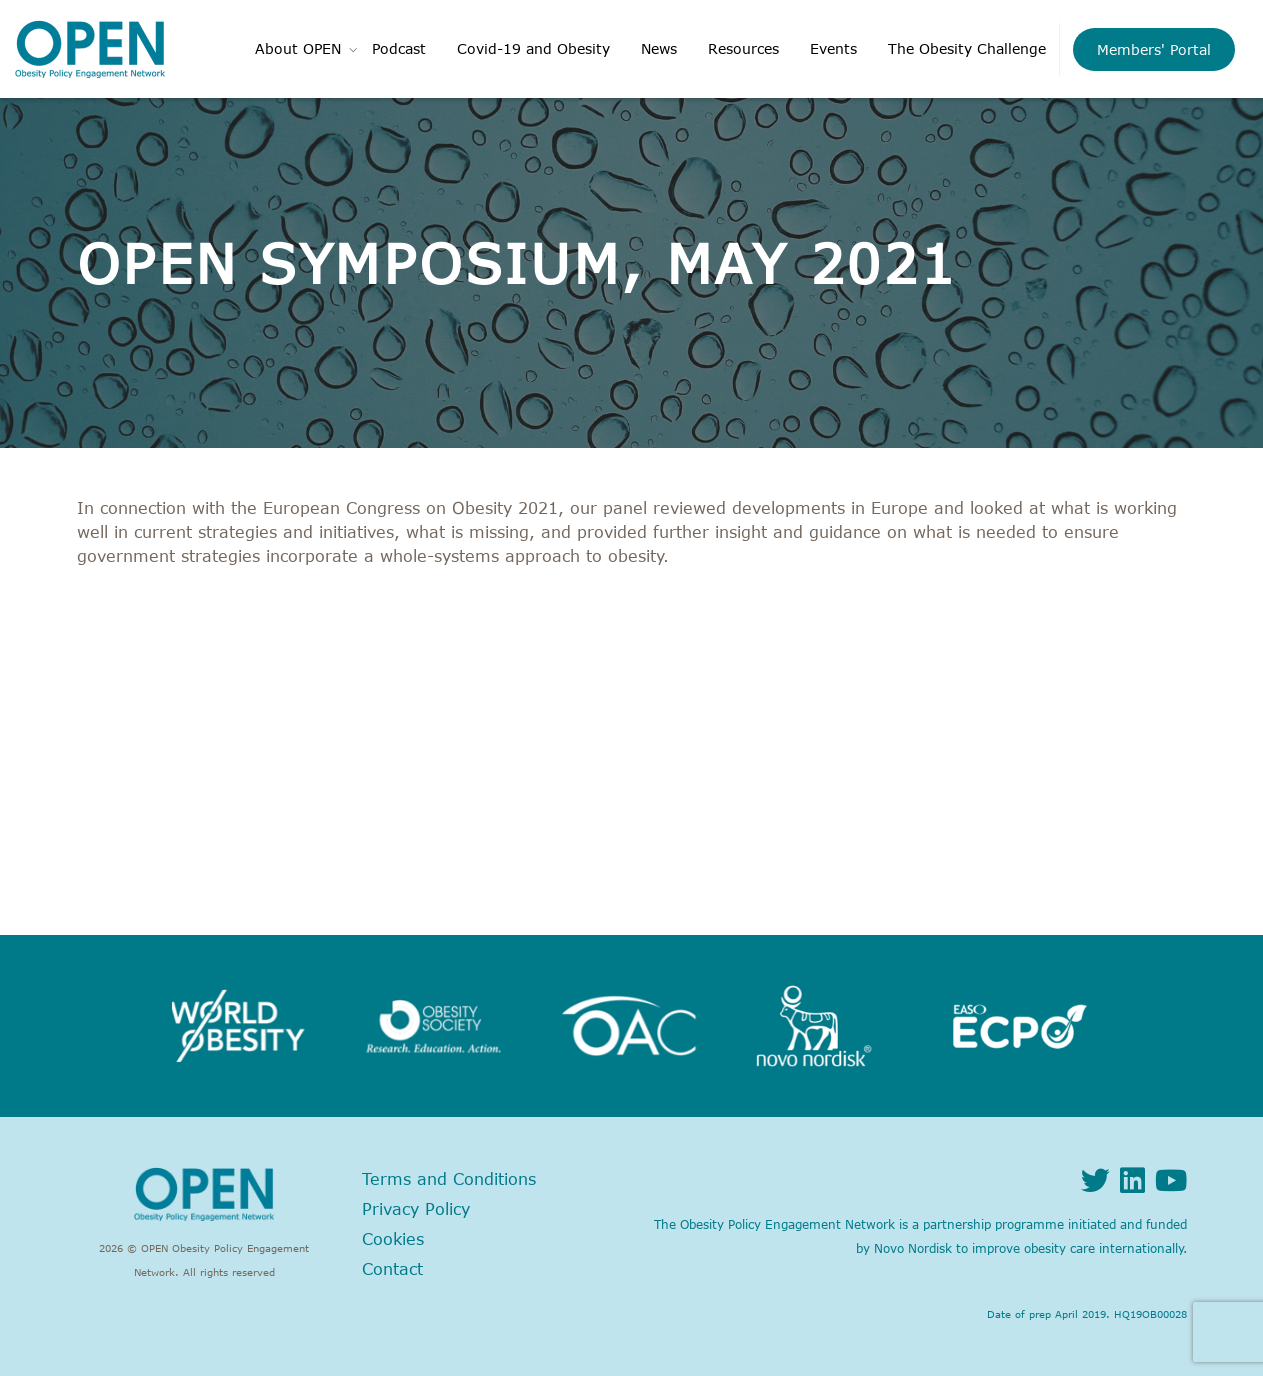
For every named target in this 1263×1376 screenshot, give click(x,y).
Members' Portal (1154, 49)
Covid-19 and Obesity (533, 48)
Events (833, 48)
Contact (392, 1269)
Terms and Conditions (449, 1179)
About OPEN (298, 48)
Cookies (393, 1239)
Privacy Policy (416, 1209)
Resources (743, 48)
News (659, 48)
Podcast (399, 48)
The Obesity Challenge (967, 48)
